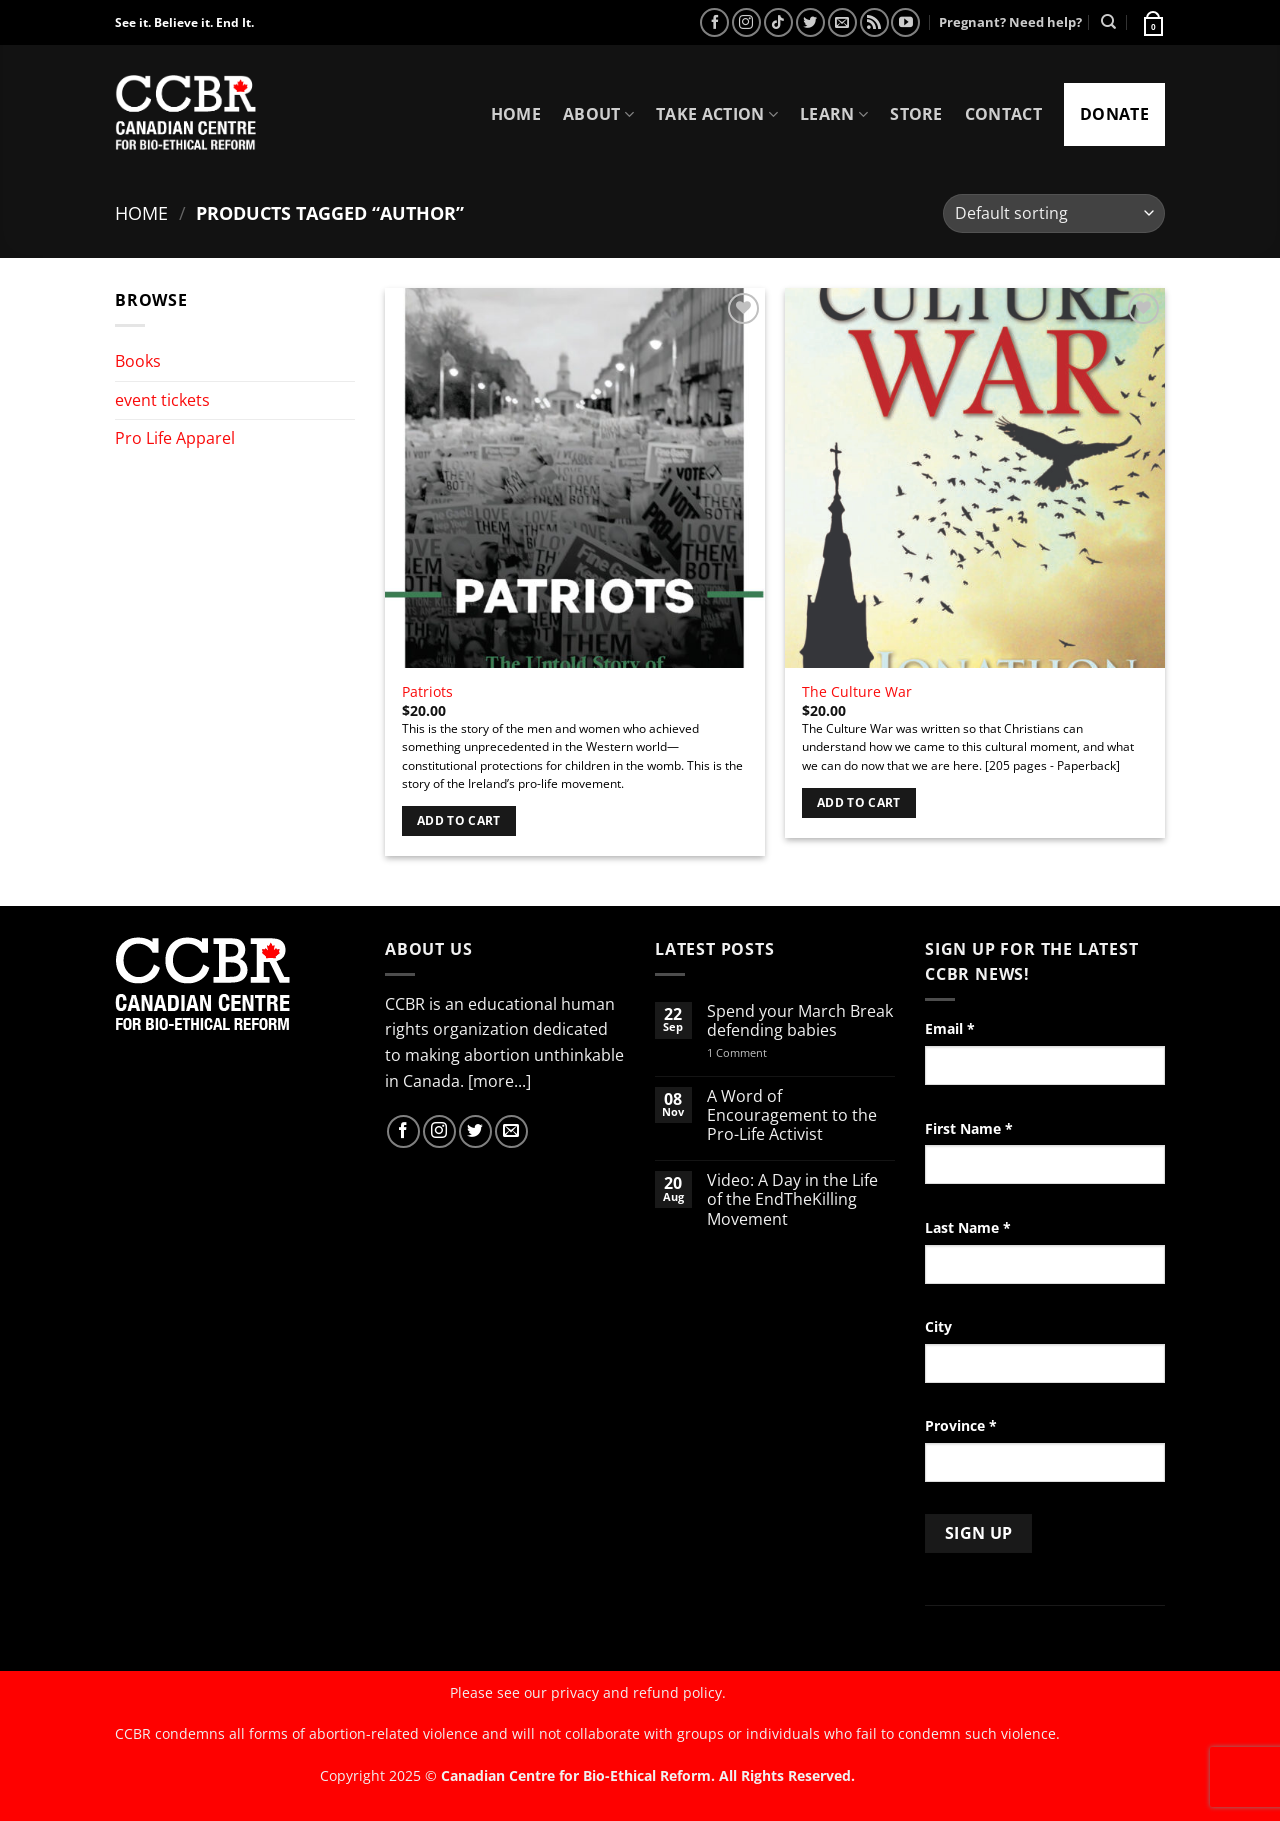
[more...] (499, 1081)
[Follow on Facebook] (714, 22)
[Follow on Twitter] (810, 22)
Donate (1114, 114)
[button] (1152, 22)
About (598, 114)
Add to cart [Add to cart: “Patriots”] (459, 820)
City (938, 1326)
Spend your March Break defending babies (800, 1021)
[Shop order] (1054, 213)
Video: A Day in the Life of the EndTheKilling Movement (792, 1200)
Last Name (968, 1227)
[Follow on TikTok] (778, 22)
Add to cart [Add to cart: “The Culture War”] (859, 802)
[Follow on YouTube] (905, 22)
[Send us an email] (842, 22)
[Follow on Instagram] (746, 22)
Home (516, 114)
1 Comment (763, 1052)
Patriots (427, 692)
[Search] (1108, 22)
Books (138, 361)
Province (961, 1425)
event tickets (162, 400)
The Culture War (857, 692)
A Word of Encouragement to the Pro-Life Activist (792, 1116)
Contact (1003, 114)
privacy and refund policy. (638, 1692)
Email (950, 1028)
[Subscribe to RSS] (874, 22)
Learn (834, 114)
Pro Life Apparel (175, 438)
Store (916, 114)
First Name (969, 1128)
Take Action (717, 114)
